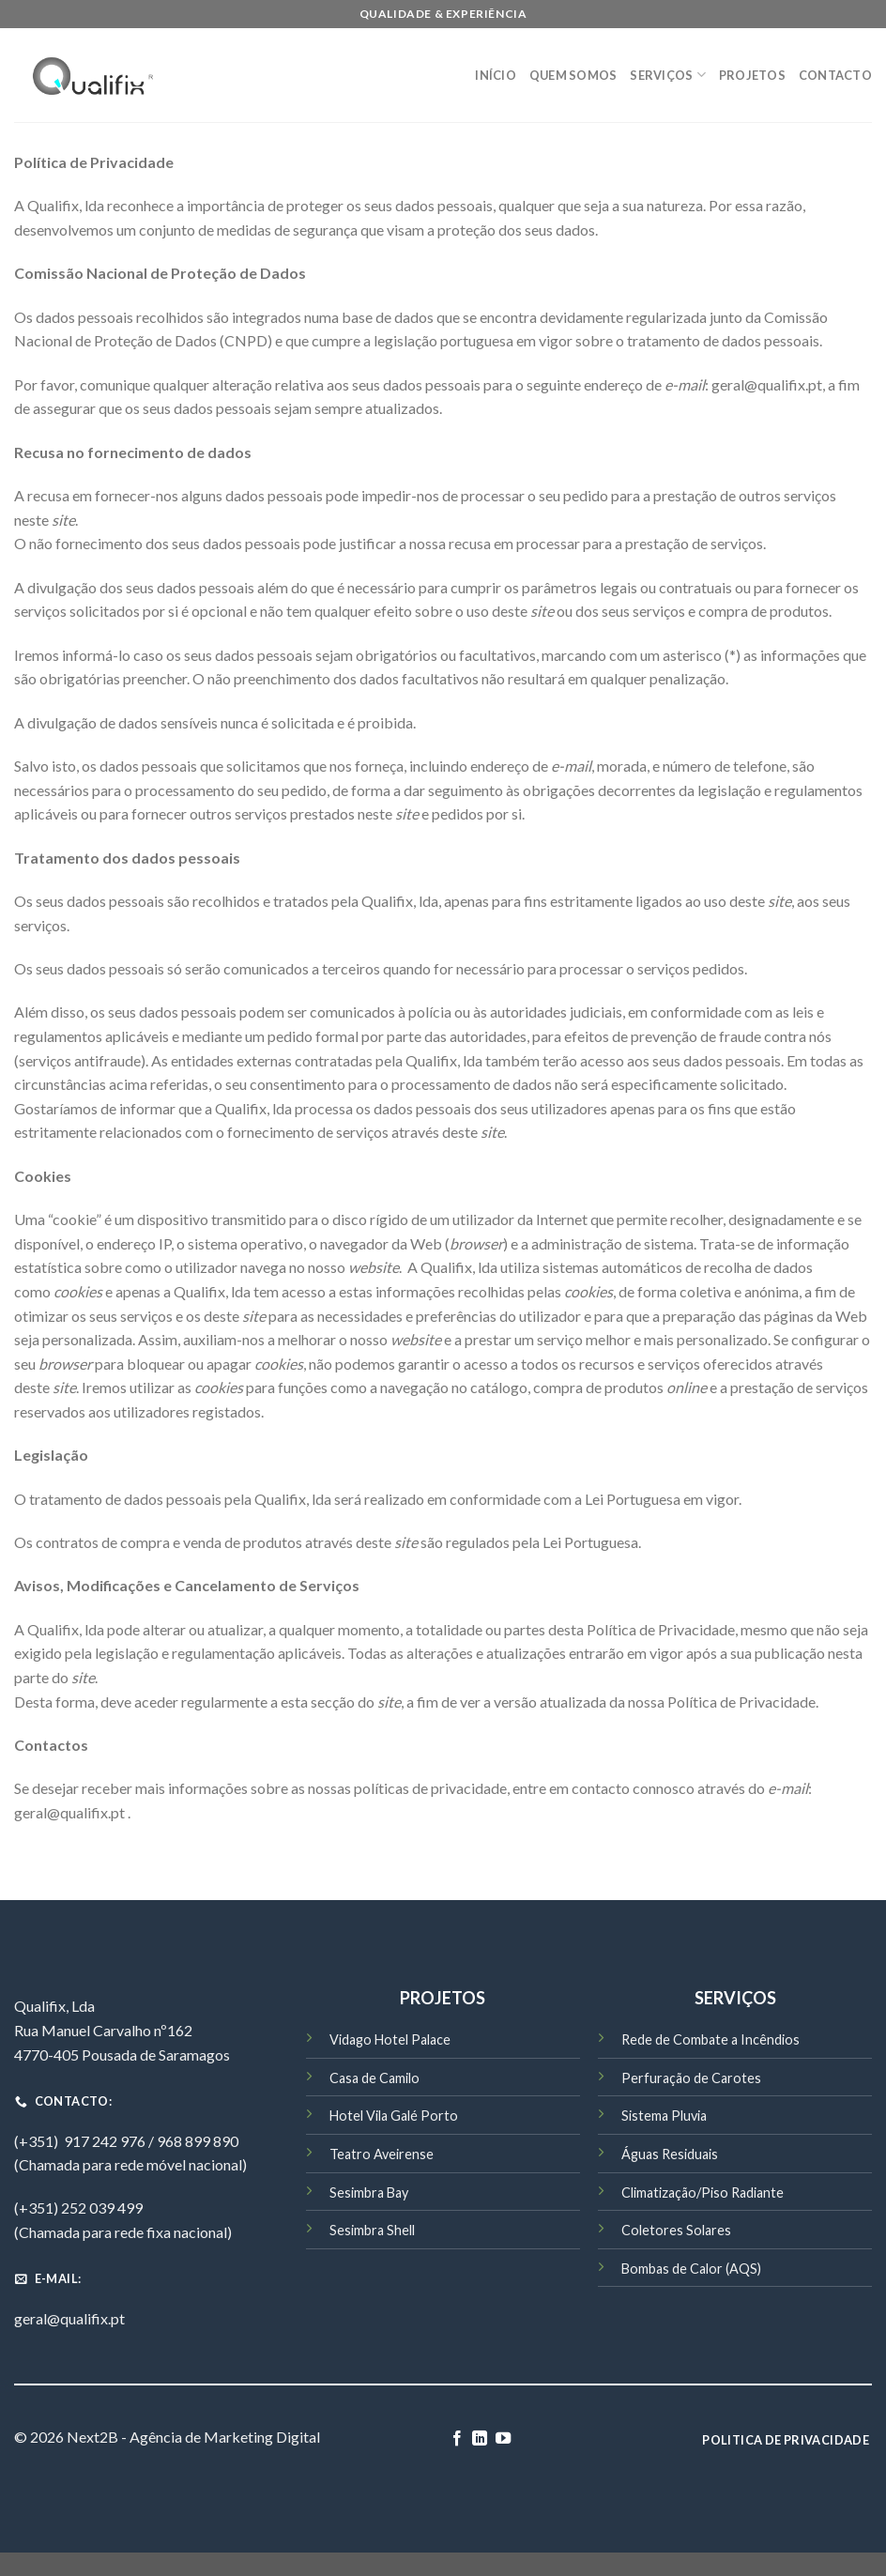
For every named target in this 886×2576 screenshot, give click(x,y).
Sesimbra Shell (372, 2230)
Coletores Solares (676, 2230)
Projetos (752, 75)
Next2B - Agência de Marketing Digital (193, 2437)
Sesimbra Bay (368, 2192)
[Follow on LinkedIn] (479, 2438)
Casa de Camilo (374, 2078)
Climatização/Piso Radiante (702, 2192)
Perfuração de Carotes (691, 2078)
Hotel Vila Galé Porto (393, 2116)
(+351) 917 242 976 (79, 2141)
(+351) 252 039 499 (78, 2207)
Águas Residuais (669, 2154)
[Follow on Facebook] (457, 2438)
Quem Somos (573, 75)
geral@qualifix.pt (69, 2318)
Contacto (835, 75)
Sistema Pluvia (664, 2116)
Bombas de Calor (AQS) (691, 2269)
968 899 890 (197, 2141)
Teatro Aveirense (381, 2154)
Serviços (668, 75)
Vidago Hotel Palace (390, 2039)
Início (495, 75)
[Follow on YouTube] (503, 2438)
